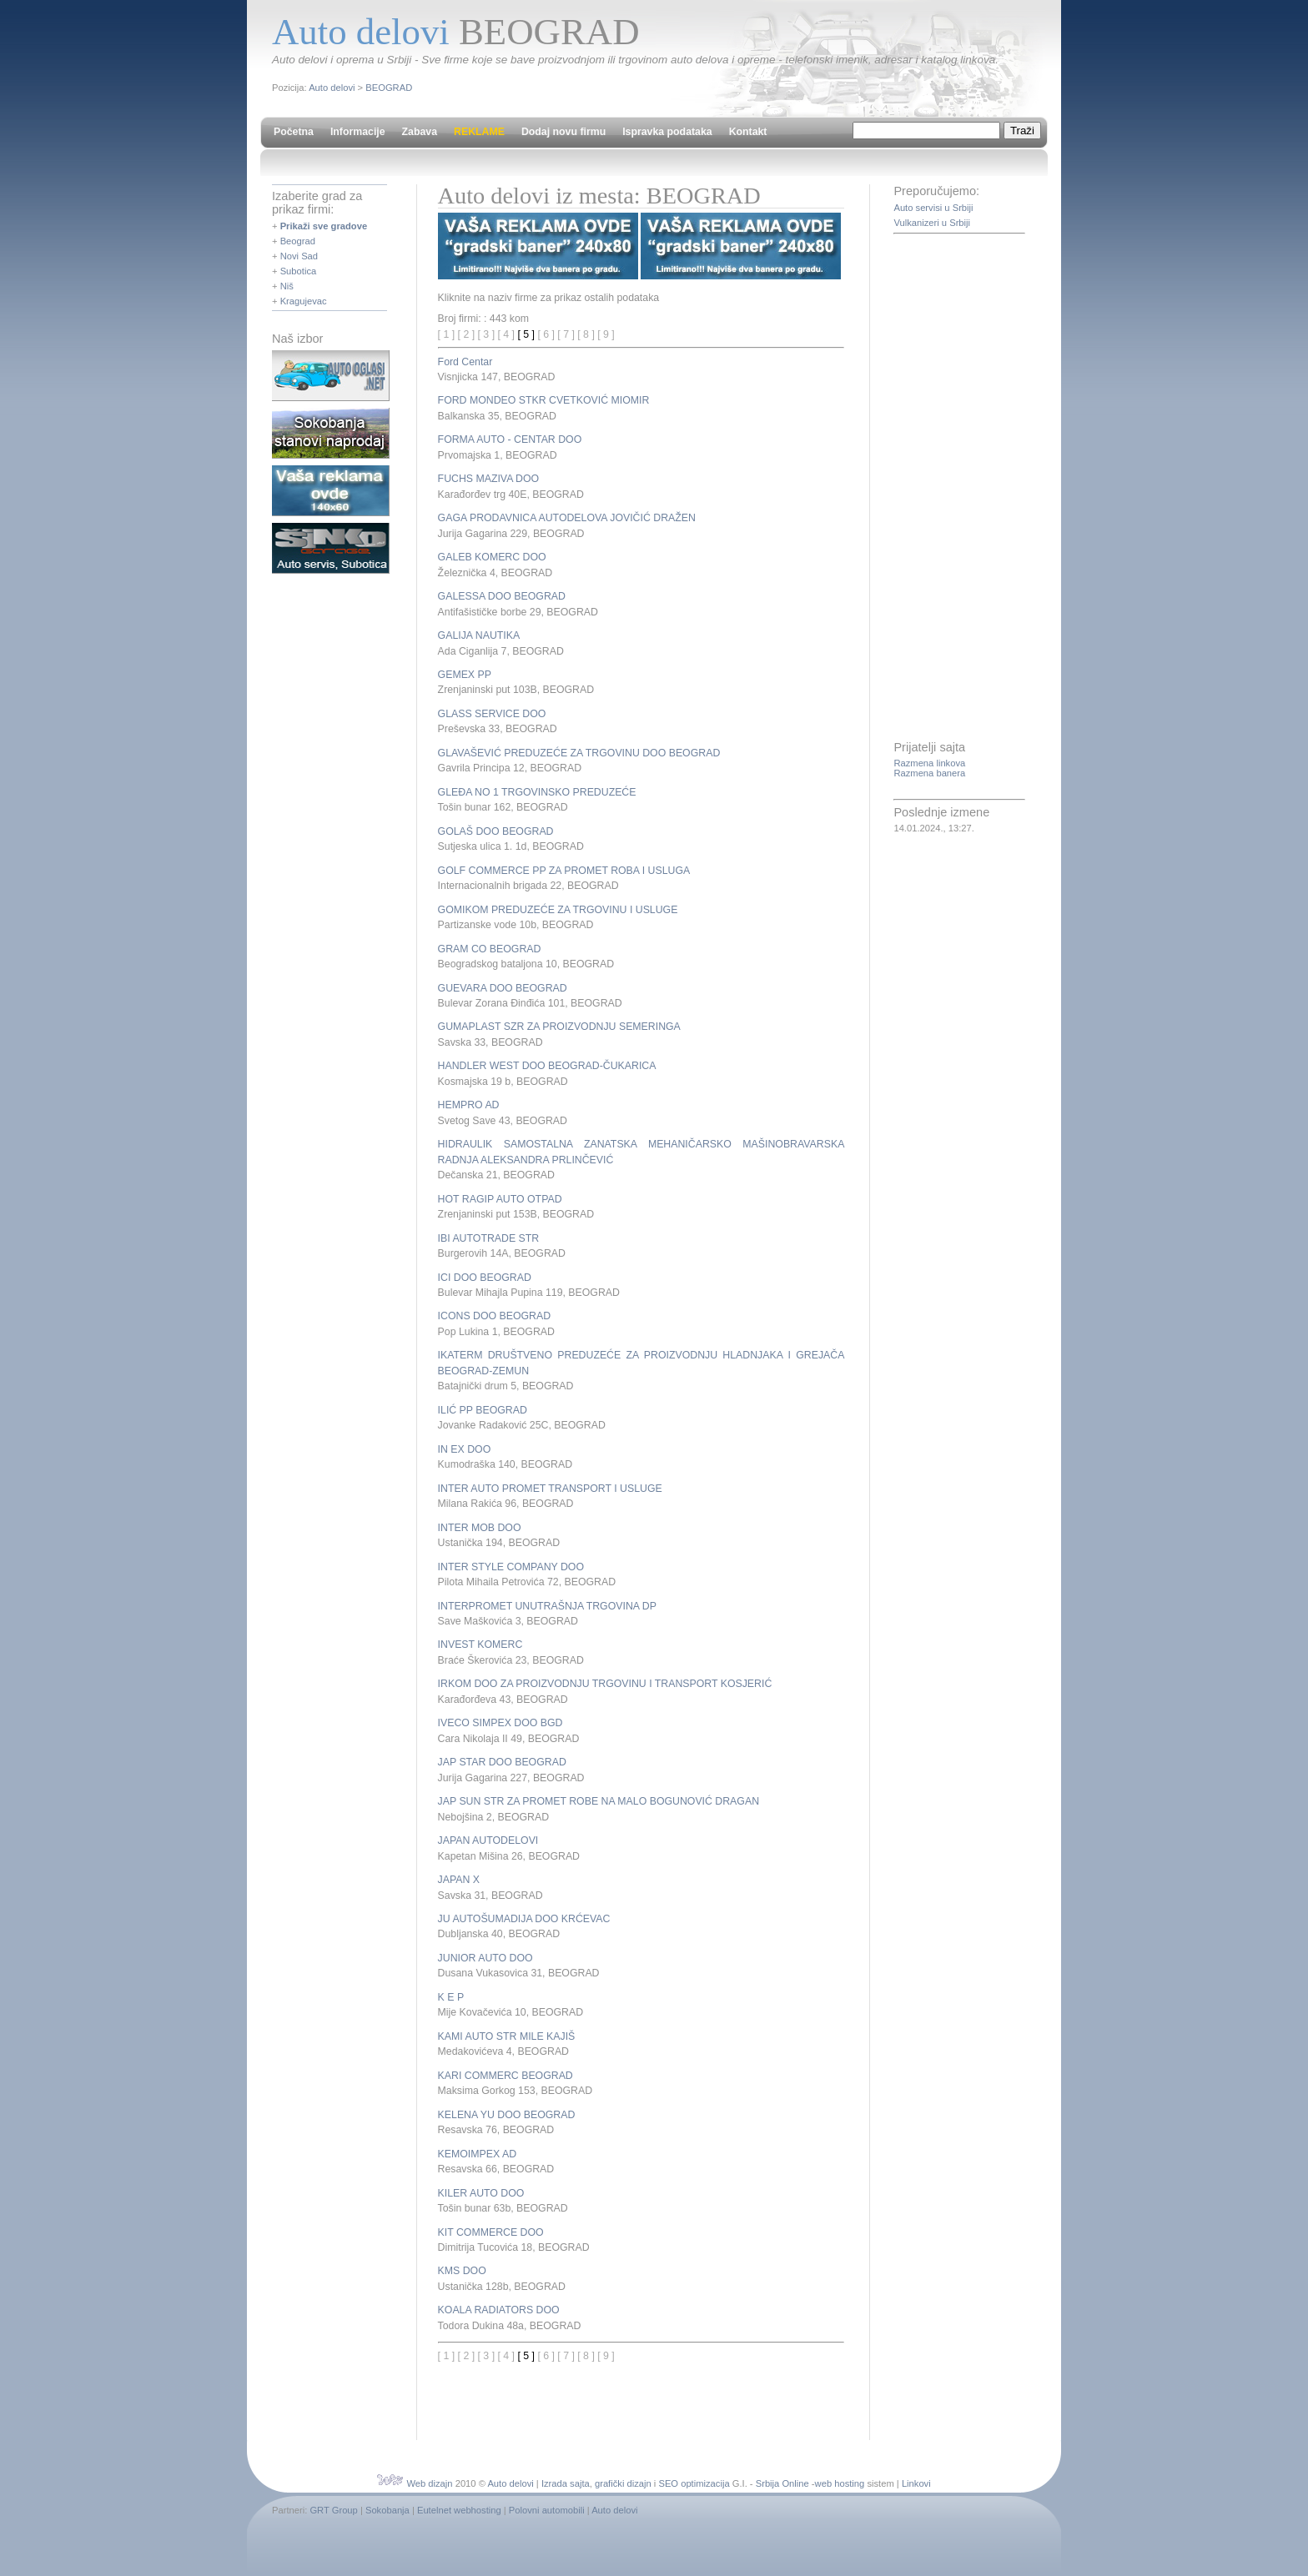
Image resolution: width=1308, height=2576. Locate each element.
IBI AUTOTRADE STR (489, 1238)
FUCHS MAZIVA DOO (489, 479)
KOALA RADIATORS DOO (499, 2310)
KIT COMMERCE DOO (491, 2232)
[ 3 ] (487, 334)
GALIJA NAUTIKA (479, 635)
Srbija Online (782, 2483)
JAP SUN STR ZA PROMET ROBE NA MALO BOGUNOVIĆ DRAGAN (598, 1801)
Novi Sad (299, 256)
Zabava (419, 132)
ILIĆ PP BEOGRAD (482, 1410)
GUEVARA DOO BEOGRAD (502, 988)
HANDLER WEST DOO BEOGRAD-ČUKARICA (547, 1066)
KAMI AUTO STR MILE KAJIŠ (507, 2036)
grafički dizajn (623, 2483)
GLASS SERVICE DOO (492, 714)
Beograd (297, 241)
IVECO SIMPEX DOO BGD (500, 1723)
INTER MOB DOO (479, 1528)
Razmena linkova (929, 763)
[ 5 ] (526, 334)
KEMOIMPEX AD (477, 2154)
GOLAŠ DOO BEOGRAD (496, 831)
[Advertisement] (633, 2389)
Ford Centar (465, 362)
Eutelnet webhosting (459, 2510)
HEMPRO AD (469, 1105)
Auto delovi (332, 88)
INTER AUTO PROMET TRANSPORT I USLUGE (550, 1488)
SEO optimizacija (693, 2483)
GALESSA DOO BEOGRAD (502, 596)
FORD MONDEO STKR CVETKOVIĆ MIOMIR (544, 400)
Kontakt (748, 132)
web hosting (840, 2483)
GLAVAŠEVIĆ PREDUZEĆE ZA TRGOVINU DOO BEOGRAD (579, 753)
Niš (287, 286)
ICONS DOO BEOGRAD (494, 1316)
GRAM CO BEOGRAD (489, 949)
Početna (294, 132)
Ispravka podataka (667, 132)
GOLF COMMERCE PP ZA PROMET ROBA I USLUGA (564, 870)
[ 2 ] (466, 334)
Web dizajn (429, 2483)
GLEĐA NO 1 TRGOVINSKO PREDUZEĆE (537, 792)
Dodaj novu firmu (563, 132)
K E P (451, 1997)
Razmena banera (929, 773)
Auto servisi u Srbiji (933, 208)
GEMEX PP (464, 674)
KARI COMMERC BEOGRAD (505, 2075)
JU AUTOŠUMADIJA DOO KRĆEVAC (524, 1919)
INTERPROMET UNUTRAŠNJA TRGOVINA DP (547, 1606)
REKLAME (479, 132)
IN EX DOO (464, 1449)
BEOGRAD (388, 88)
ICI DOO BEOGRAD (484, 1277)
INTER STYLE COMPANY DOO (511, 1567)
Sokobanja (387, 2510)
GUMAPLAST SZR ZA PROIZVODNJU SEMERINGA (559, 1026)
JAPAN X (459, 1880)
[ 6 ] (546, 334)
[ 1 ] (446, 334)
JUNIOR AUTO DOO (485, 1958)
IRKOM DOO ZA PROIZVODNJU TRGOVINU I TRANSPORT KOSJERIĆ (605, 1684)
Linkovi (916, 2483)
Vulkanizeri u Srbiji (931, 223)
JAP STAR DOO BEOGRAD (502, 1762)
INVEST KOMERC (480, 1644)
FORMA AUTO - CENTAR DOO (510, 439)
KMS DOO (462, 2271)
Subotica (298, 271)
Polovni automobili (547, 2510)
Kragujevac (303, 301)
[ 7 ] (566, 334)
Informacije (357, 132)
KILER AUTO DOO (481, 2193)
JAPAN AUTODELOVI (488, 1840)
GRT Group (333, 2510)
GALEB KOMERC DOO (492, 557)
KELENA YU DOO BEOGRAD (507, 2115)
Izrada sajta (565, 2483)
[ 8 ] (586, 334)
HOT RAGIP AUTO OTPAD (500, 1199)
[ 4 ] (506, 334)
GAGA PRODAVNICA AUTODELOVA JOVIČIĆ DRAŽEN (567, 518)
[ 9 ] (606, 334)
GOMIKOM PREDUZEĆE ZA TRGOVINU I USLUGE (558, 910)
